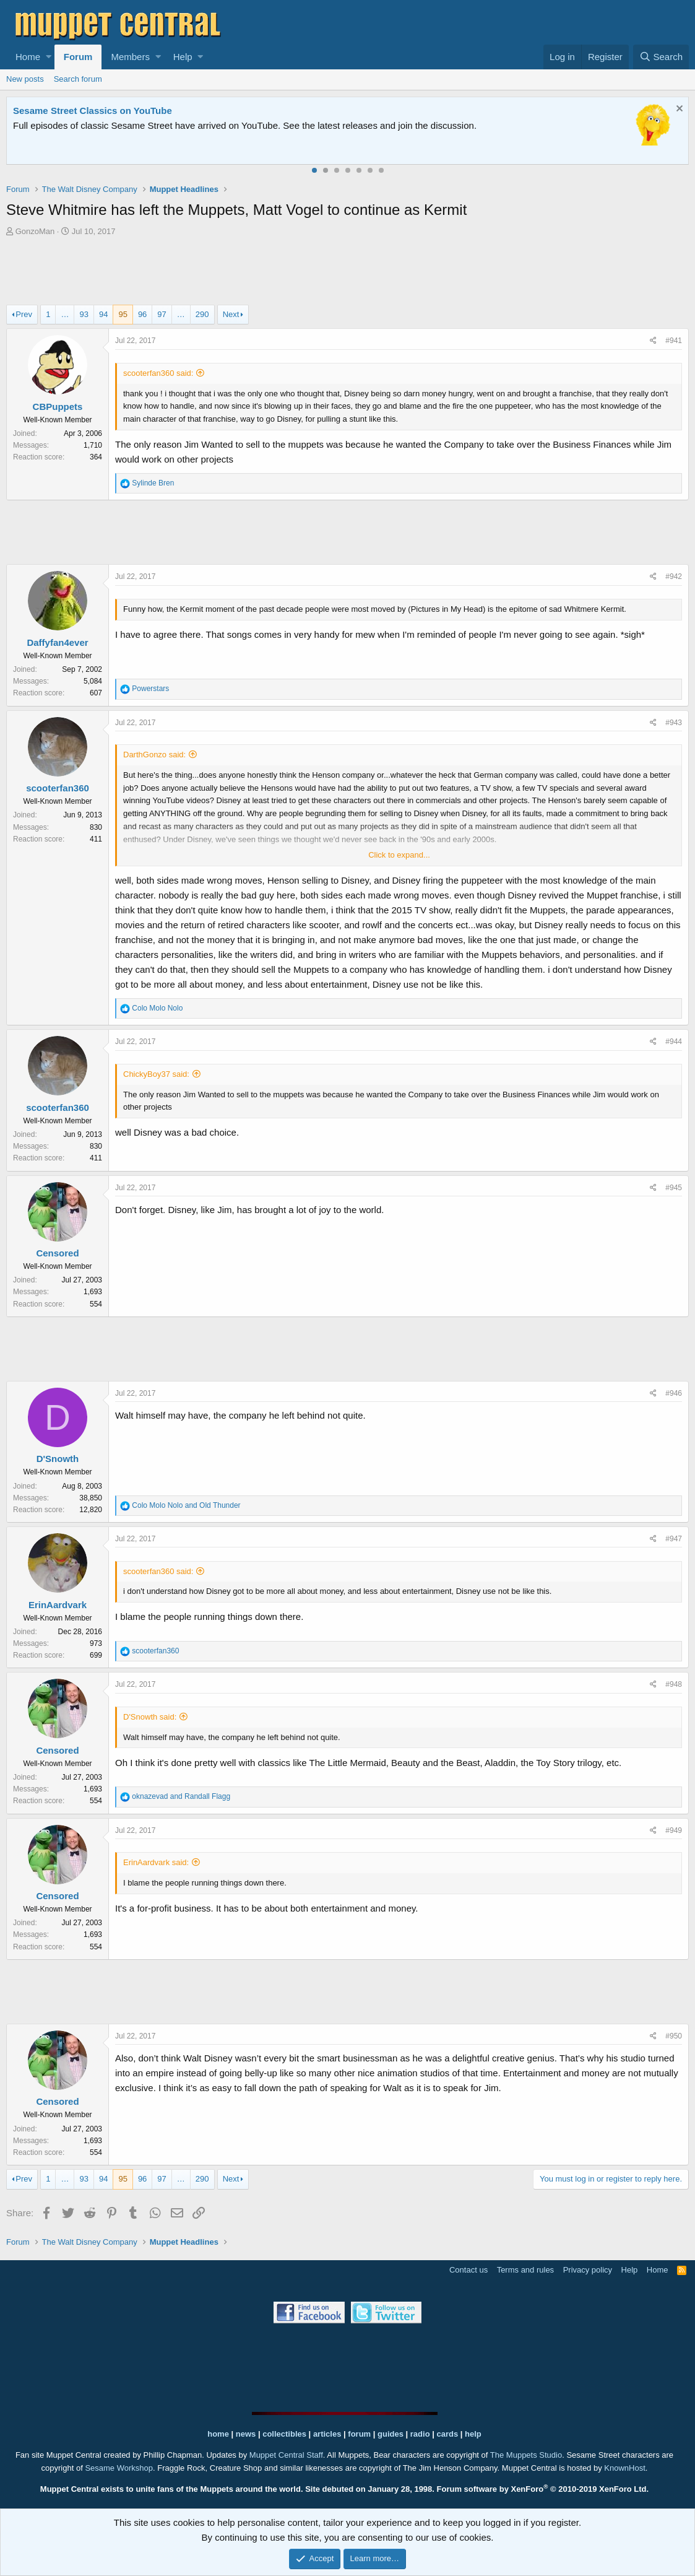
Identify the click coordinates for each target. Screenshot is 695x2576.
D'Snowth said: (149, 1716)
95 (122, 314)
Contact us (468, 2269)
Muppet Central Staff (286, 2455)
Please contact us (498, 125)
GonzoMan (35, 231)
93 (83, 314)
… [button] (65, 314)
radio (420, 2434)
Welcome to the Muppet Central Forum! (99, 110)
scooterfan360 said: (158, 373)
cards (447, 2434)
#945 (673, 1187)
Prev (23, 314)
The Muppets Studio (526, 2455)
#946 (673, 1393)
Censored (57, 1253)
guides (391, 2434)
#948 (673, 1684)
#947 (673, 1538)
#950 (673, 2036)
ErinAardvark (57, 1604)
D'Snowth (58, 1458)
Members (130, 56)
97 (161, 314)
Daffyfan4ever (57, 642)
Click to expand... (399, 854)
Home (27, 56)
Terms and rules (525, 2269)
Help (182, 56)
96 (142, 314)
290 (202, 314)
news (246, 2434)
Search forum (78, 79)
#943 (673, 722)
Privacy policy (587, 2269)
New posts (25, 79)
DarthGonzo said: (154, 754)
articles (328, 2434)
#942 (673, 576)
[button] (48, 57)
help (473, 2434)
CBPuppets (58, 406)
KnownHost (624, 2468)
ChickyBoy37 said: (156, 1074)
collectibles (284, 2434)
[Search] (661, 57)
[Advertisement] (348, 272)
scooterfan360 (57, 788)
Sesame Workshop (119, 2468)
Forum (78, 56)
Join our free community (220, 125)
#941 (673, 340)
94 (103, 314)
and (186, 1505)
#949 (673, 1830)
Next (231, 314)
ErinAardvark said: (156, 1862)
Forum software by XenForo (543, 2489)
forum (359, 2434)
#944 (673, 1041)
